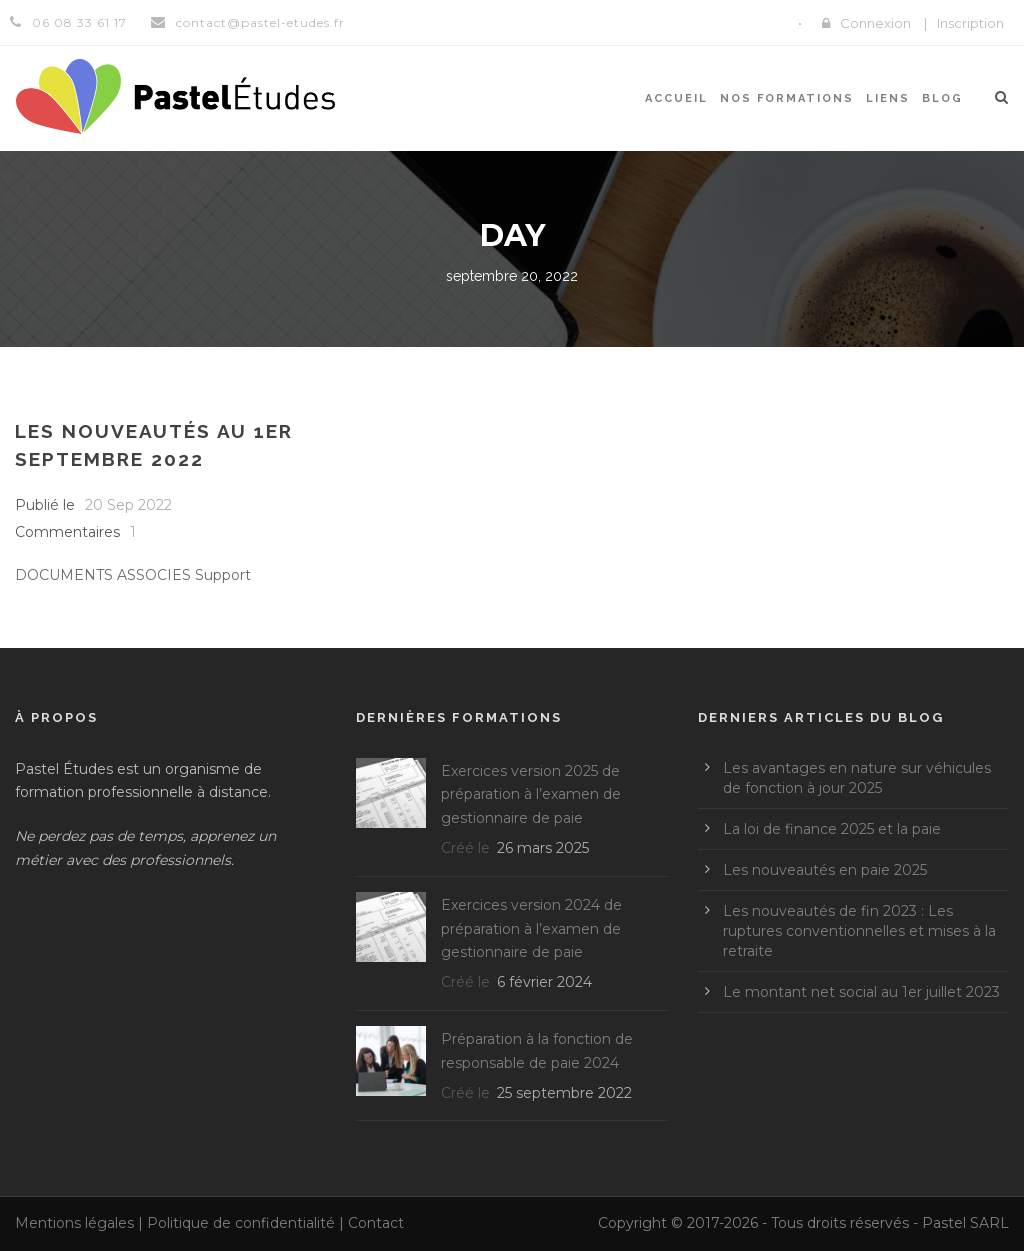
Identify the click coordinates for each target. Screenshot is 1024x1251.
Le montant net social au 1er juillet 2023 (861, 992)
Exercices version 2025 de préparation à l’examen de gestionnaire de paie (531, 795)
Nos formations (787, 98)
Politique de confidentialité (241, 1223)
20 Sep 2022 (128, 505)
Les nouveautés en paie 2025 (825, 870)
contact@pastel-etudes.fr (260, 22)
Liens (888, 98)
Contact (376, 1223)
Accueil (676, 98)
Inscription (970, 23)
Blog (942, 98)
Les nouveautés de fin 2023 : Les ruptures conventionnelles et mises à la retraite (859, 931)
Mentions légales (74, 1223)
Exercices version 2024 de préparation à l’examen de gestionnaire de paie (531, 929)
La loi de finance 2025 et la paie (832, 829)
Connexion (875, 23)
